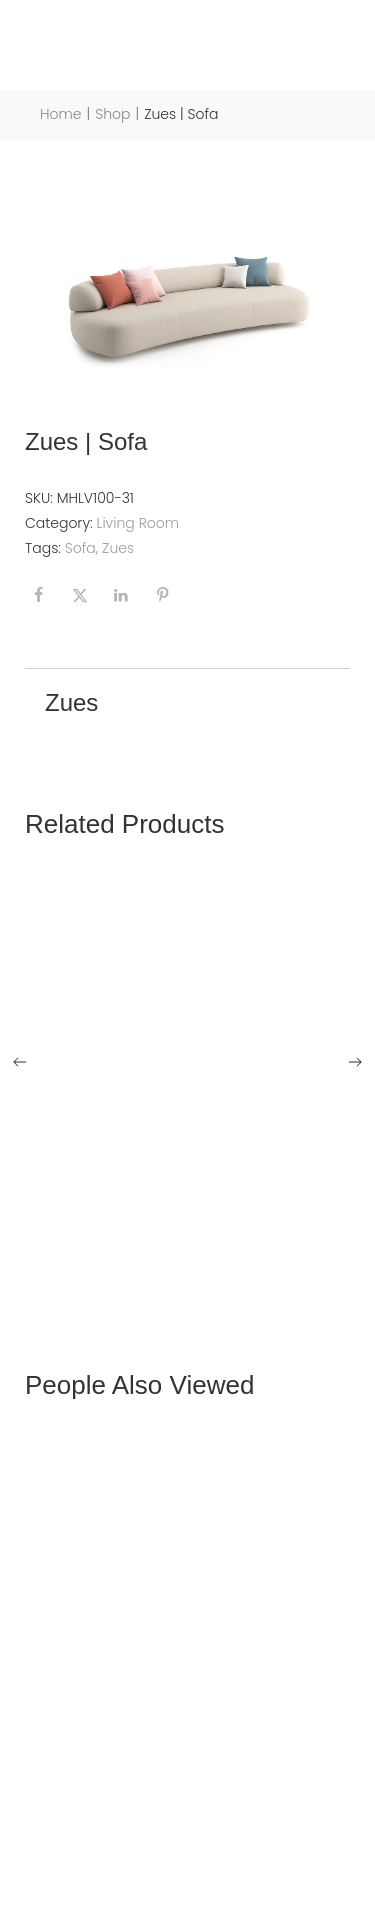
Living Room (138, 523)
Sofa (80, 548)
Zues (118, 548)
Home (61, 114)
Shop (112, 114)
